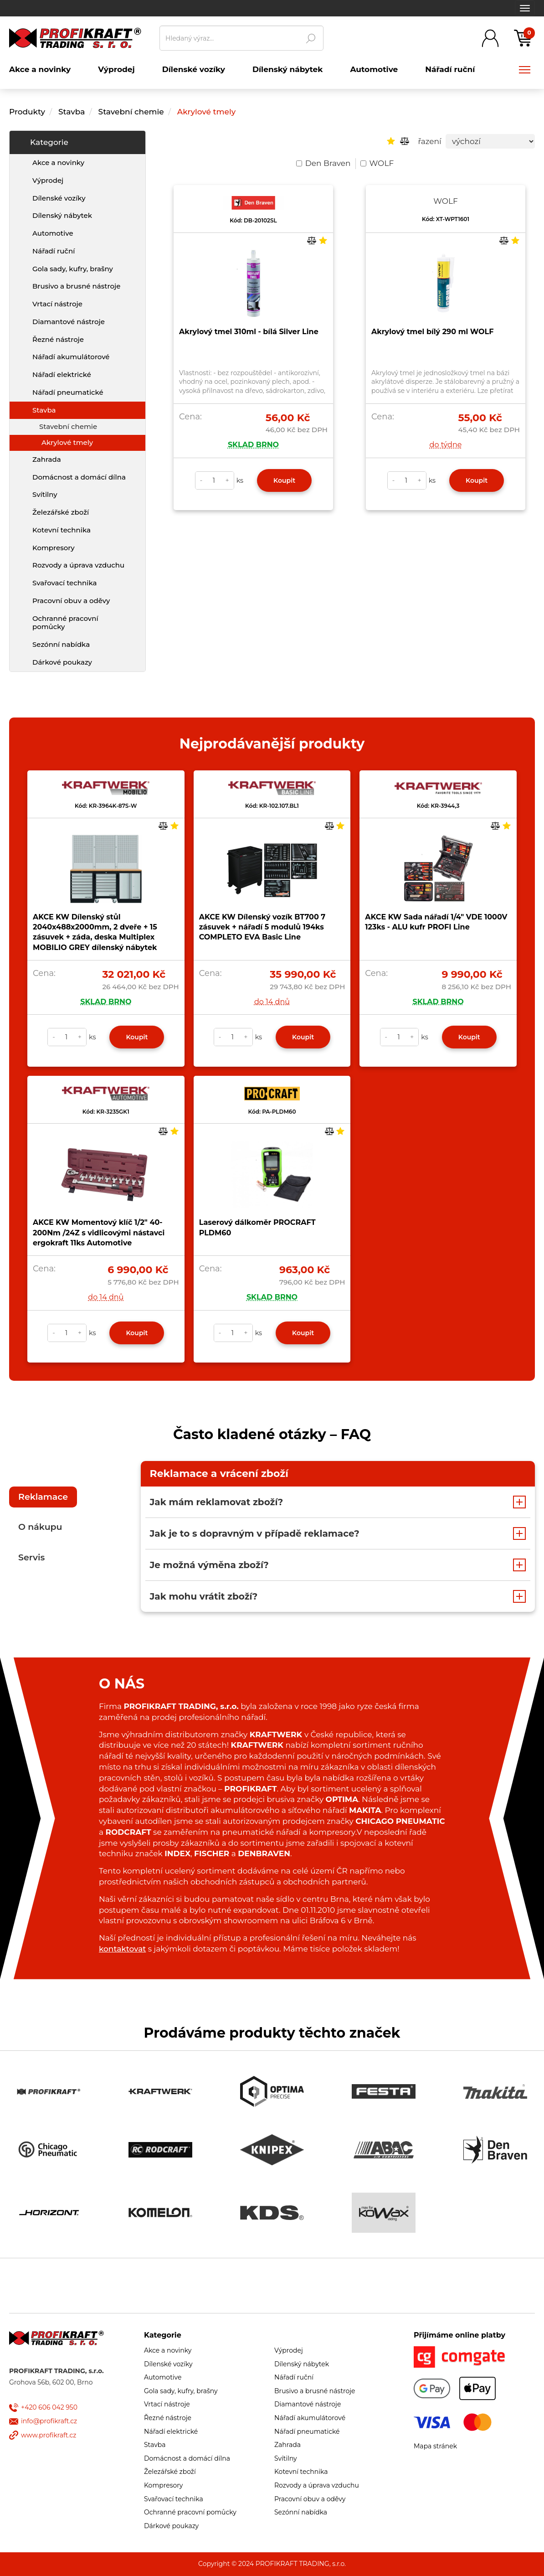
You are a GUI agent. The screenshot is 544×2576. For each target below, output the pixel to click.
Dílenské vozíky (59, 198)
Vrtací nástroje (57, 303)
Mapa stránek (435, 2446)
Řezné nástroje (58, 339)
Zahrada (46, 459)
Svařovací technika (64, 582)
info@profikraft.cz (49, 2421)
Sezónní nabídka (61, 644)
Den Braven (323, 163)
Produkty (27, 111)
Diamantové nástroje (68, 321)
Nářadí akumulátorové (71, 356)
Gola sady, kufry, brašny (72, 268)
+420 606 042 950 (49, 2407)
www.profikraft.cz (48, 2435)
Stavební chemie (131, 111)
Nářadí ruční (53, 251)
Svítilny (44, 494)
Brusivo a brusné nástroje (76, 286)
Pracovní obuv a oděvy (71, 600)
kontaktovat (122, 1948)
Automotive (52, 233)
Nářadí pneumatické (67, 392)
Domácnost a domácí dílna (79, 477)
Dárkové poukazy (62, 662)
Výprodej (47, 180)
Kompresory (53, 547)
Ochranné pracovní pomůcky (65, 622)
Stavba (71, 111)
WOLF (377, 163)
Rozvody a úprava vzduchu (78, 565)
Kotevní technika (61, 530)
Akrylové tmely (206, 111)
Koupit (284, 480)
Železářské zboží (60, 512)
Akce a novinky (58, 162)
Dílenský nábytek (62, 215)
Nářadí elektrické (61, 374)
